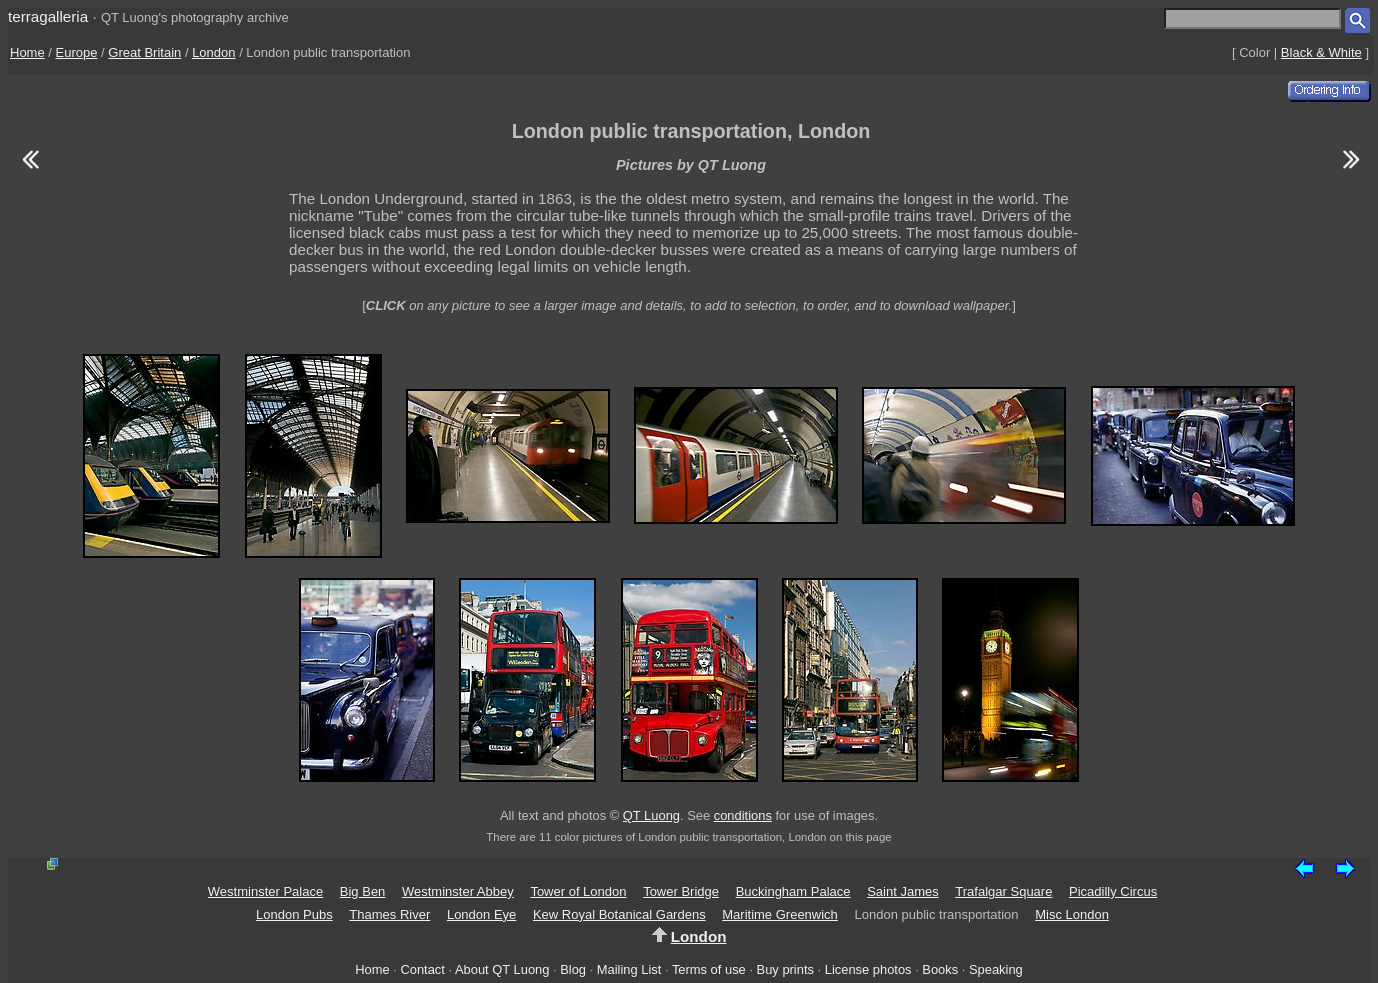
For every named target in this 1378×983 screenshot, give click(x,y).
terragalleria (48, 16)
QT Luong (651, 815)
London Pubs (294, 914)
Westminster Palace (265, 891)
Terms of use (709, 969)
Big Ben (363, 891)
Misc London (1072, 914)
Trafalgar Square (1003, 891)
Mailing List (629, 969)
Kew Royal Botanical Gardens (619, 914)
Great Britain (144, 52)
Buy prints (785, 969)
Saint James (903, 891)
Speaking (996, 969)
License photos (868, 969)
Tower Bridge (681, 891)
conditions (743, 815)
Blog (573, 969)
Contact (422, 969)
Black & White (1321, 52)
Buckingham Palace (793, 891)
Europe (77, 52)
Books (940, 969)
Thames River (389, 914)
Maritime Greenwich (780, 914)
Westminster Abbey (458, 891)
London (213, 52)
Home (27, 52)
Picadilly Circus (1113, 891)
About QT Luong (502, 969)
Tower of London (578, 891)
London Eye (481, 914)
